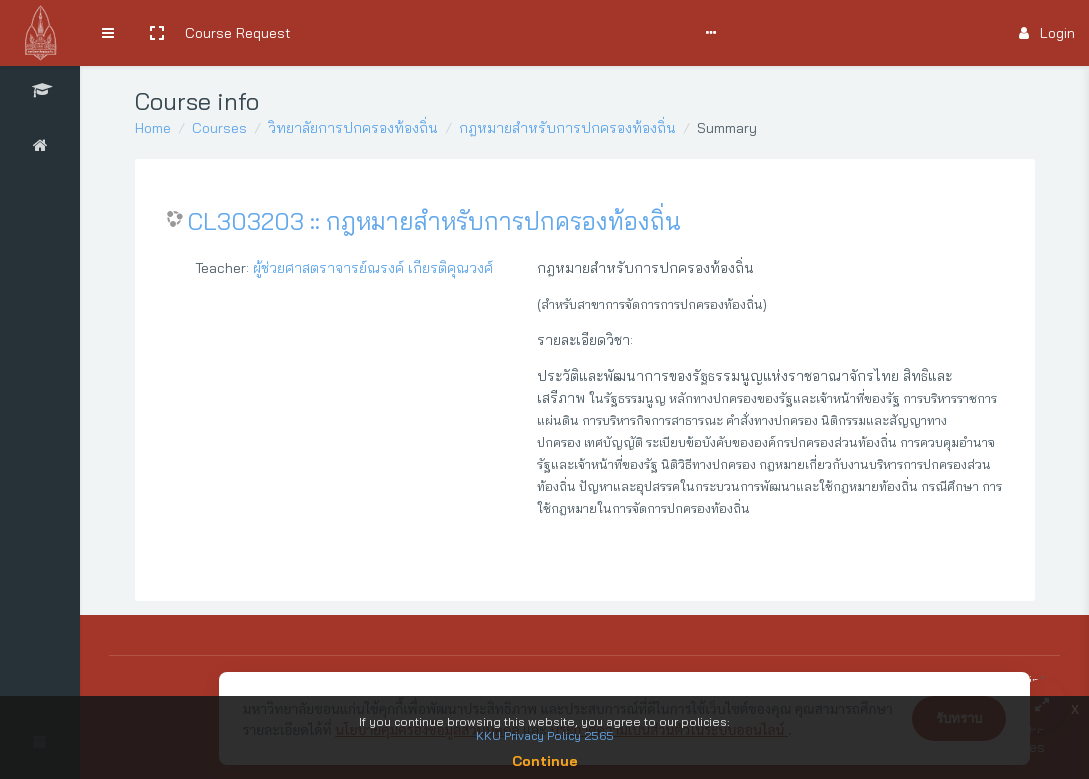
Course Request (238, 33)
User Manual (465, 33)
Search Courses (357, 33)
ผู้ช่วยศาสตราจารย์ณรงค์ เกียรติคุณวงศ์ (373, 268)
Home (153, 128)
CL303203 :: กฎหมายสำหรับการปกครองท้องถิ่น (434, 221)
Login (1047, 33)
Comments (555, 33)
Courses (219, 128)
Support (642, 33)
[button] (157, 33)
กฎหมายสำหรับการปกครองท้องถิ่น (567, 128)
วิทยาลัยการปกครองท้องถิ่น (353, 128)
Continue (545, 761)
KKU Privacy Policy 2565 (545, 735)
